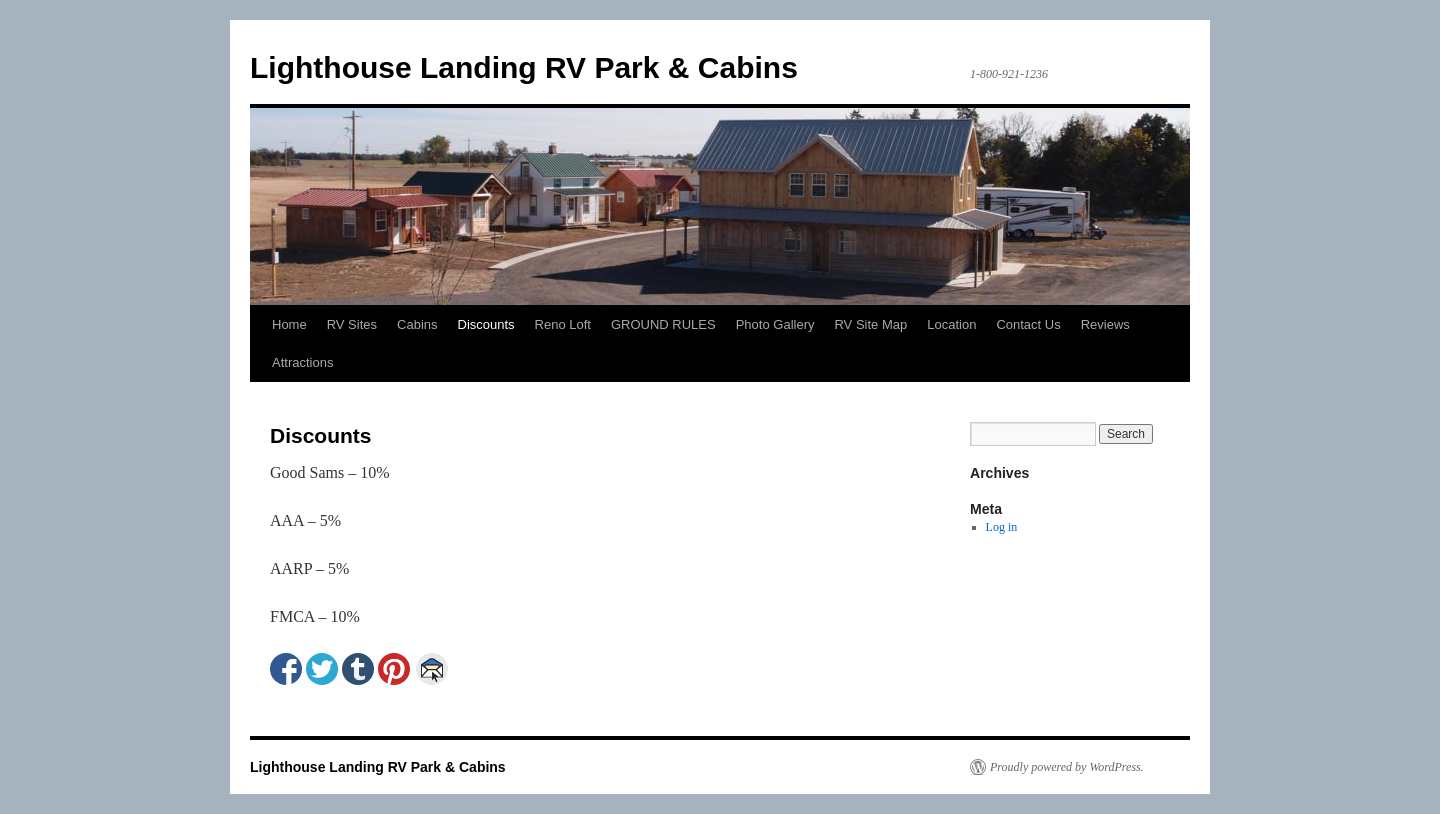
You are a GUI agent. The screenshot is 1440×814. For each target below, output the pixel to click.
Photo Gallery (775, 324)
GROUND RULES (663, 324)
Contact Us (1028, 324)
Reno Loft (563, 324)
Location (951, 324)
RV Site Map (870, 324)
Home (289, 324)
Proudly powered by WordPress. (1067, 767)
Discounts (486, 324)
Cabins (417, 324)
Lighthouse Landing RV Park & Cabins (524, 67)
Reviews (1105, 324)
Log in (1002, 527)
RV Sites (352, 324)
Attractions (302, 362)
